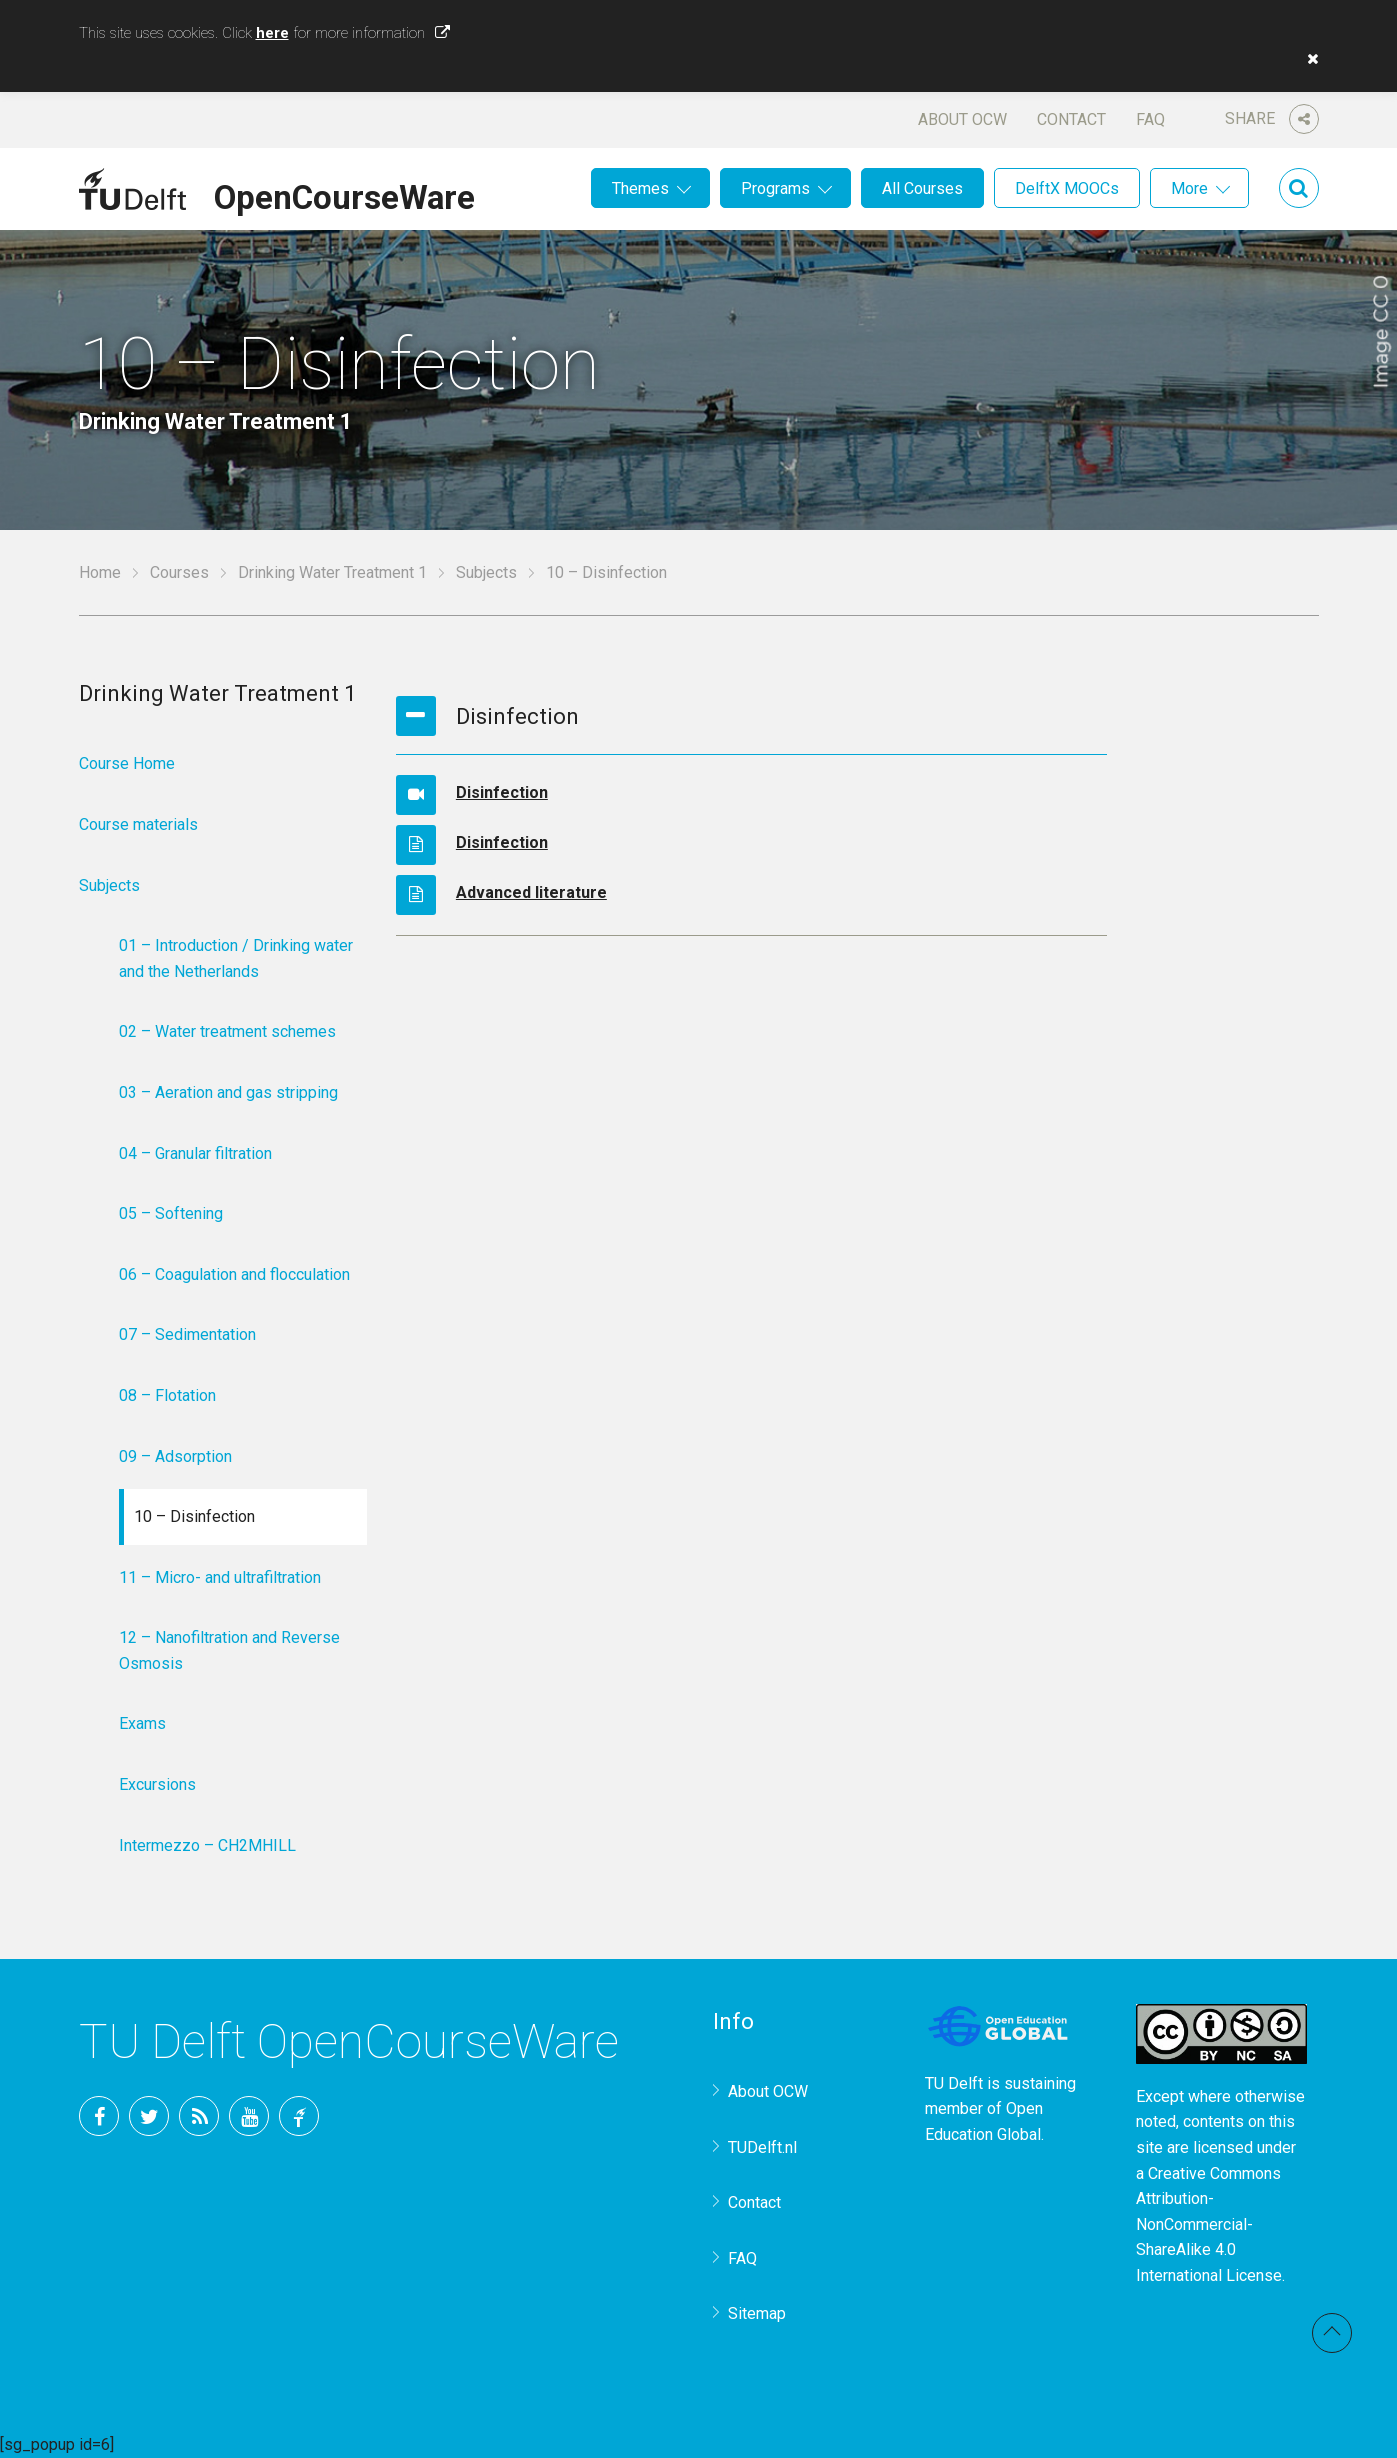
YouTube (249, 2116)
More (1189, 188)
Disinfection (502, 792)
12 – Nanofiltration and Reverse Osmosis (229, 1650)
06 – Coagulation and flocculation (234, 1274)
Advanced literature (531, 892)
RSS (199, 2116)
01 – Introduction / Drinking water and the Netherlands (236, 958)
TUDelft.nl (762, 2147)
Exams (142, 1723)
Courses (179, 572)
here (272, 33)
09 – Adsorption (175, 1456)
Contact (1071, 119)
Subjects (486, 572)
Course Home (127, 763)
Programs (775, 188)
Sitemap (757, 2313)
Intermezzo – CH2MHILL (207, 1845)
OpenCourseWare (344, 194)
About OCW (962, 119)
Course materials (138, 824)
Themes (640, 188)
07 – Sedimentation (187, 1334)
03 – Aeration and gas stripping (228, 1092)
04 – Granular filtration (195, 1153)
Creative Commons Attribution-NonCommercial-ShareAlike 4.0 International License (1209, 2224)
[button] (1308, 59)
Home (100, 572)
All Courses (922, 188)
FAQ (1150, 119)
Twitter (149, 2116)
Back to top (1332, 2333)
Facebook (99, 2116)
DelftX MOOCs (1067, 188)
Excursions (157, 1784)
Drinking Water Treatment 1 (332, 572)
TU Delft (299, 2116)
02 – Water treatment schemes (227, 1031)
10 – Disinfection (194, 1516)
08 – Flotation (167, 1395)
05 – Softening (171, 1213)
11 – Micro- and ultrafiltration (220, 1577)
